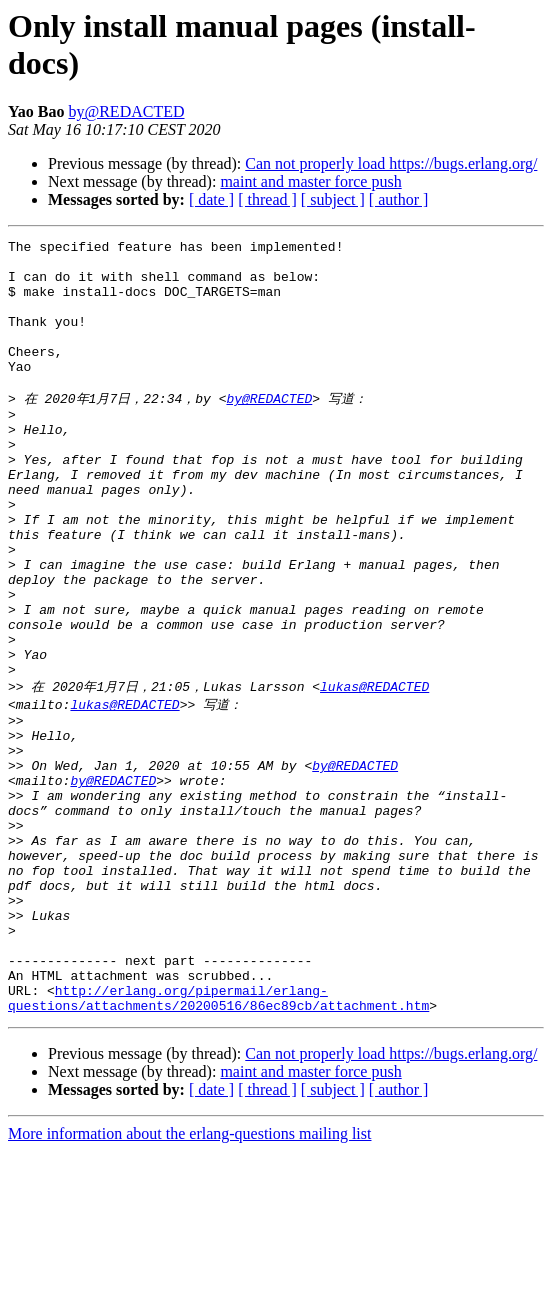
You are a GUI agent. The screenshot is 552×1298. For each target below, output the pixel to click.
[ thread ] (267, 199)
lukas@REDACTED (374, 772)
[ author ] (399, 199)
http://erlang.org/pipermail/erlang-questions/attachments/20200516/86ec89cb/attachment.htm (218, 1143)
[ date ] (211, 199)
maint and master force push (310, 181)
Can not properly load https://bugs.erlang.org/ (391, 163)
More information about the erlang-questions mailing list (189, 1280)
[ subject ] (333, 199)
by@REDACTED (126, 111)
